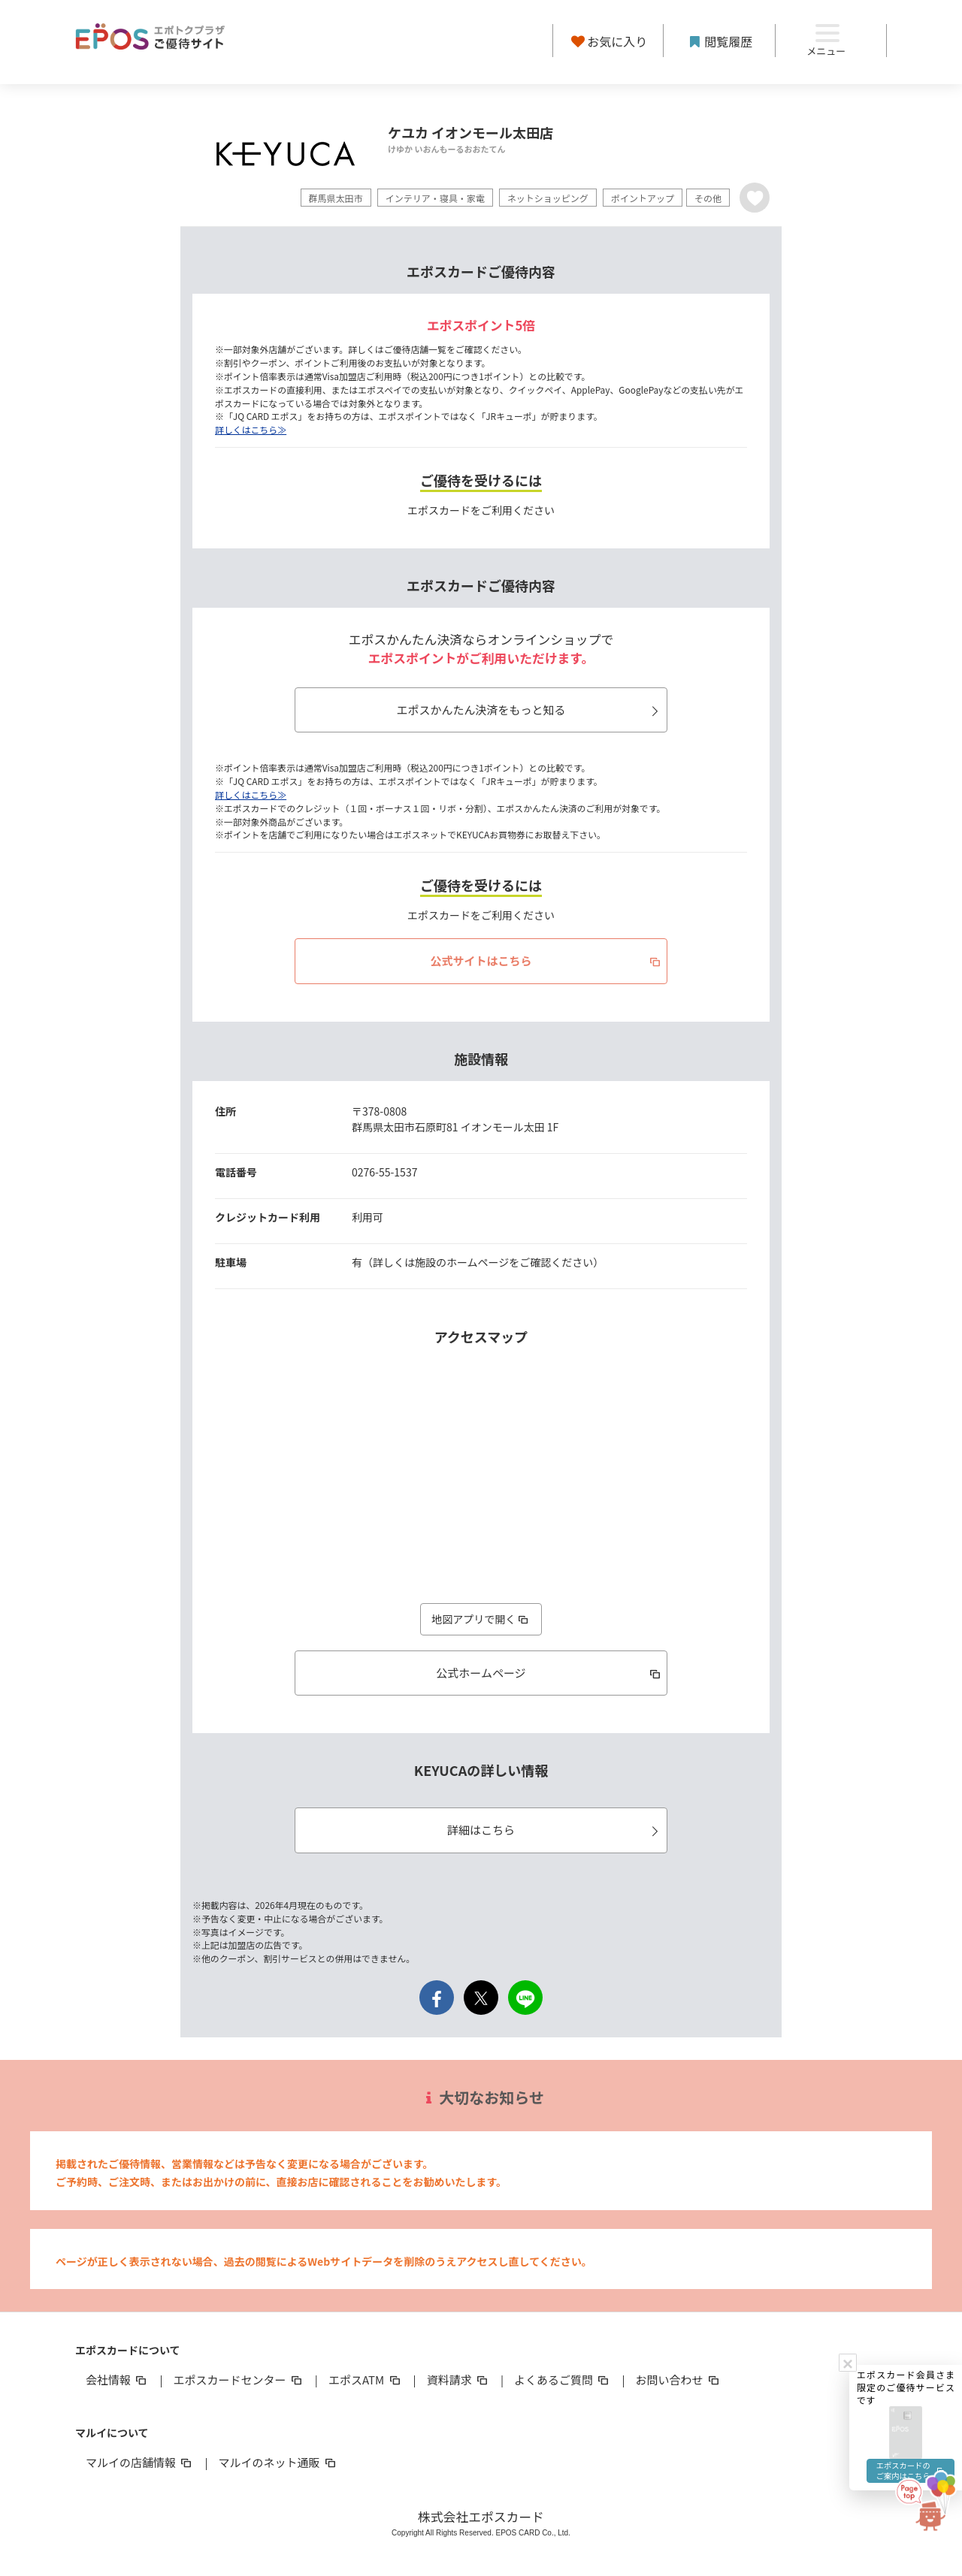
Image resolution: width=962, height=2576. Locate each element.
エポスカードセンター (238, 2379)
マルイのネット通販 (277, 2462)
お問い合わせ (679, 2379)
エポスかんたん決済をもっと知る (529, 709)
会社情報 (117, 2379)
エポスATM (365, 2379)
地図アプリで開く (481, 1618)
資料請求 (458, 2379)
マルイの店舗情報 (140, 2462)
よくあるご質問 (562, 2379)
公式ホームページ (549, 1673)
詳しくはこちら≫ (250, 429)
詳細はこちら (555, 1830)
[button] (905, 1988)
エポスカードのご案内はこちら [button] (908, 2035)
